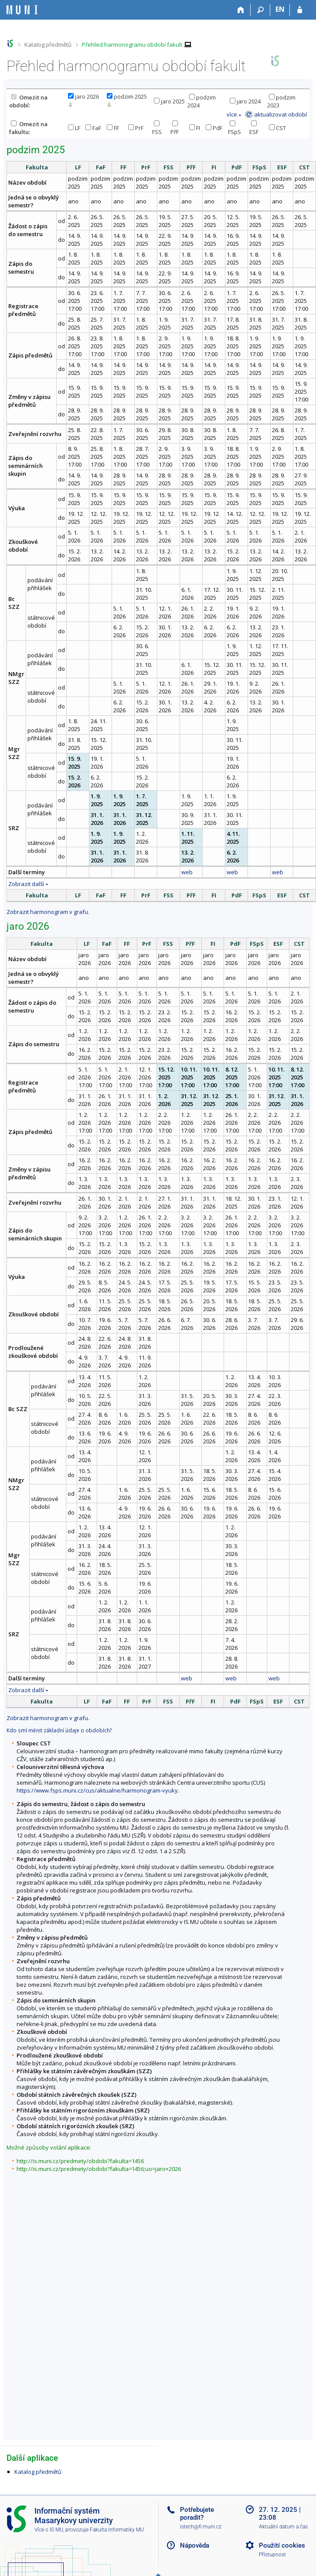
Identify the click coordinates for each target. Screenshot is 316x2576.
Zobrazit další (26, 884)
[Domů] (241, 10)
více (232, 114)
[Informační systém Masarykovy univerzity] (22, 10)
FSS (157, 128)
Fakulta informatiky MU (117, 2530)
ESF (253, 128)
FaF (93, 128)
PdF (214, 128)
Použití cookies (282, 2545)
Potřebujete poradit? (197, 2513)
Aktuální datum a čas (283, 2527)
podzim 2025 (127, 96)
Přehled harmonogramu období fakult (132, 44)
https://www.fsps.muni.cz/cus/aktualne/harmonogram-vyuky (97, 1790)
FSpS (234, 128)
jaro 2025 (169, 101)
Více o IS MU (48, 2530)
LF (74, 128)
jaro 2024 (245, 101)
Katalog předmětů (47, 44)
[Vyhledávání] (260, 10)
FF (113, 128)
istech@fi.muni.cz (200, 2527)
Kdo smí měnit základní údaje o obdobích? (59, 1730)
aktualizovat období (280, 114)
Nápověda (194, 2545)
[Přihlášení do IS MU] (299, 10)
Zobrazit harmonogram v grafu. (48, 912)
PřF (174, 128)
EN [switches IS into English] (280, 9)
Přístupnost (272, 2555)
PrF (135, 128)
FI (194, 128)
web (187, 872)
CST (277, 128)
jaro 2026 (83, 96)
